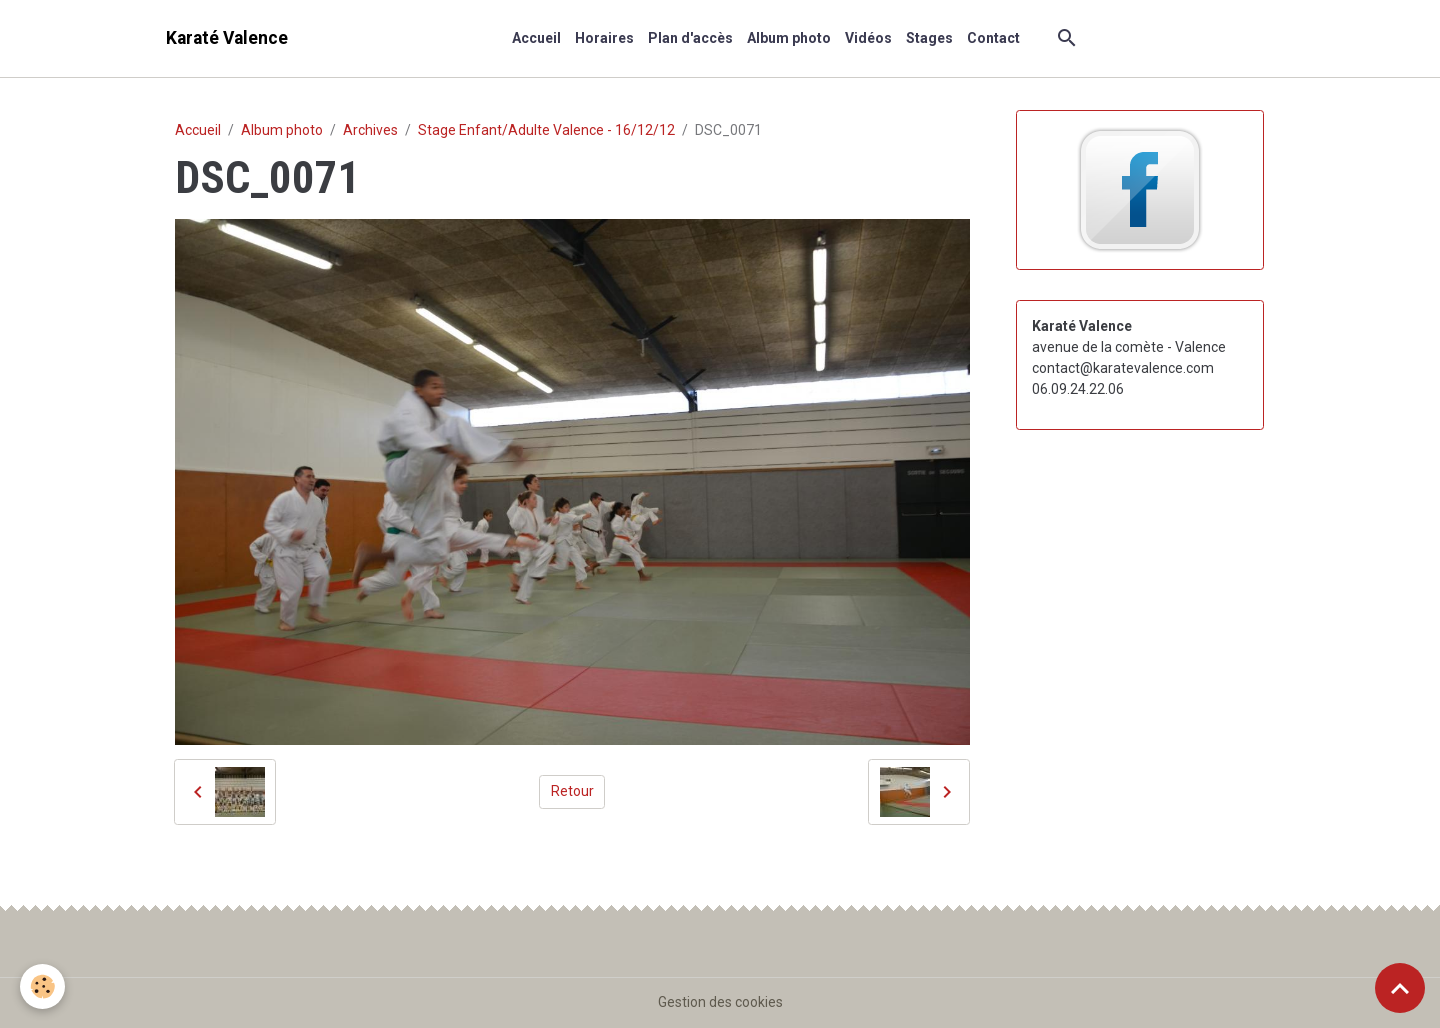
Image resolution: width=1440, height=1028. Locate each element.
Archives (370, 130)
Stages (929, 38)
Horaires (604, 38)
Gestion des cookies (720, 1002)
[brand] (227, 38)
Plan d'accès (690, 38)
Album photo (789, 38)
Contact (993, 38)
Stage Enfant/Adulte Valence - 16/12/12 (546, 130)
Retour (572, 791)
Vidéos (868, 38)
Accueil (536, 38)
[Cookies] (42, 986)
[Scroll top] (1400, 988)
